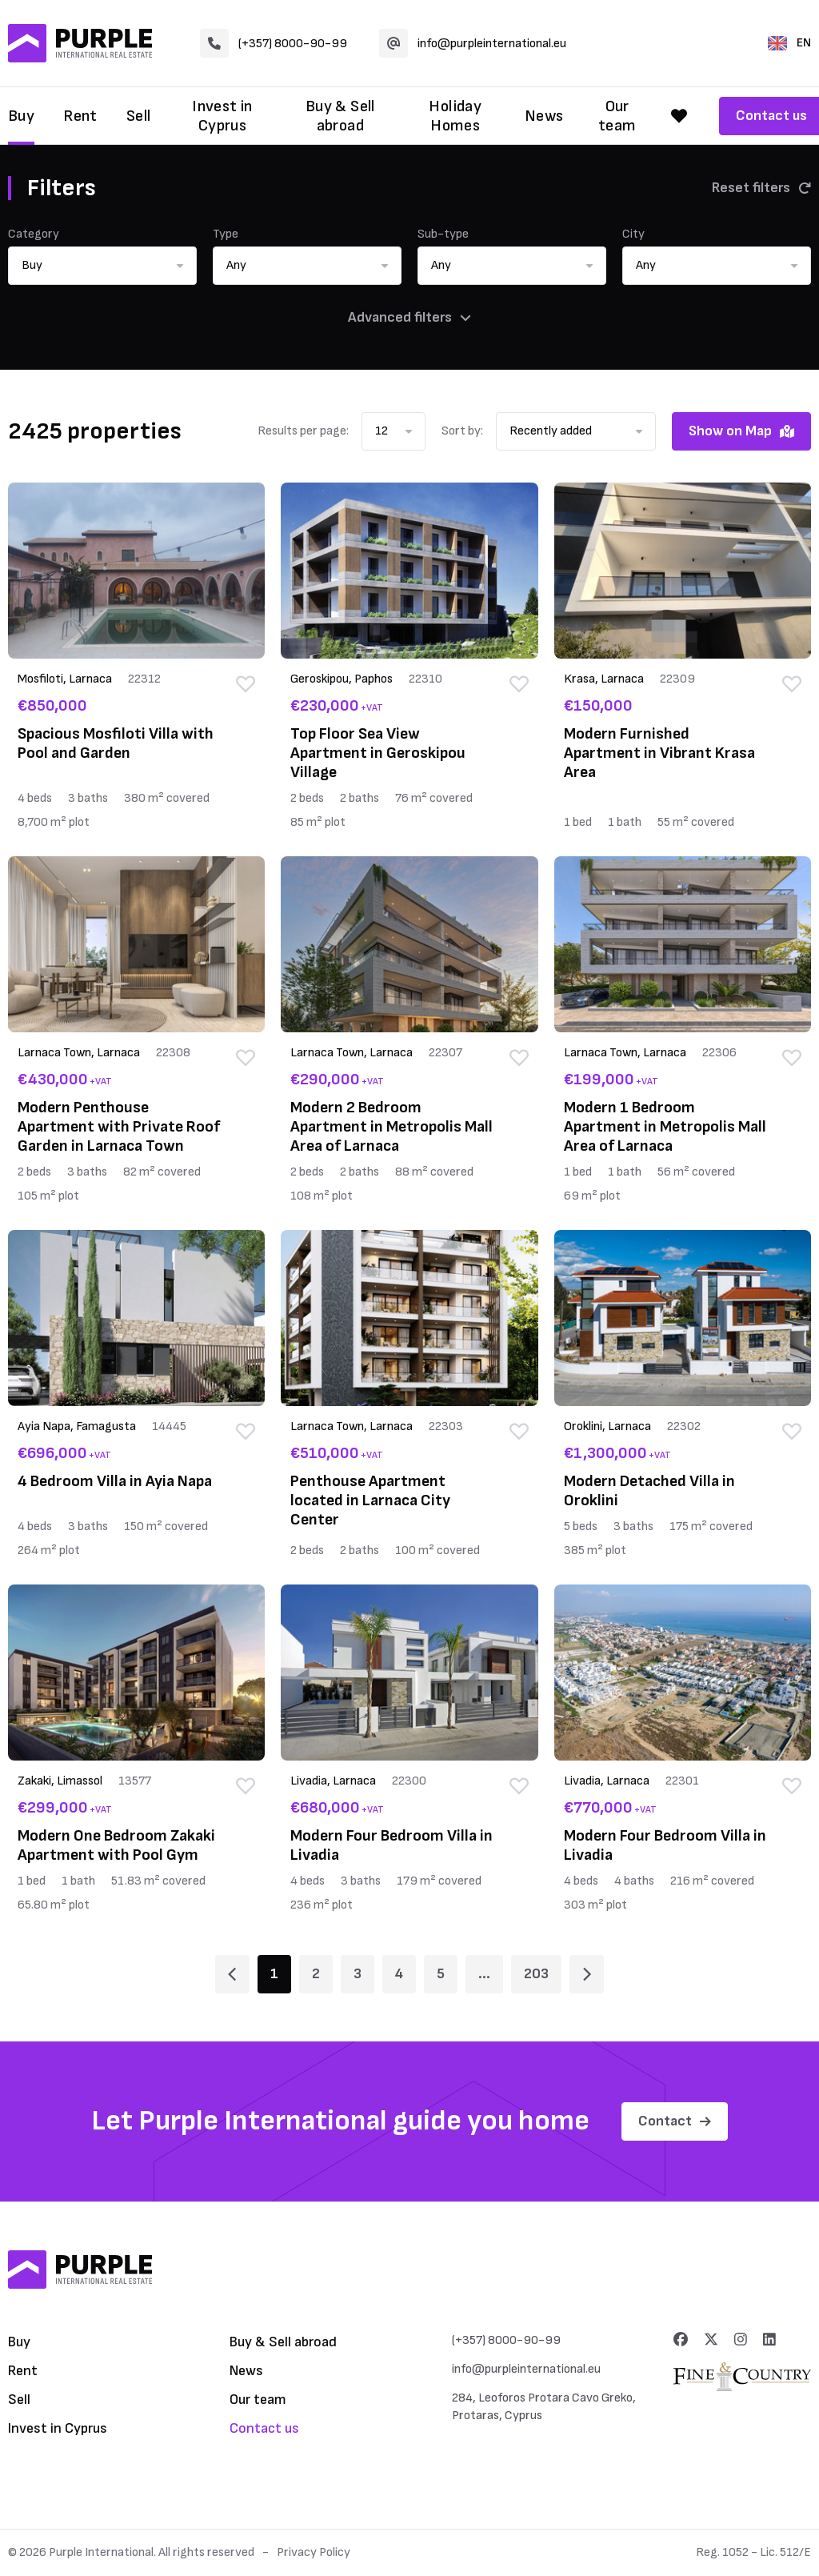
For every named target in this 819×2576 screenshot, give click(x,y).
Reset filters (761, 187)
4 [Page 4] (399, 1973)
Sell (138, 116)
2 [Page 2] (316, 1973)
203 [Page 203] (536, 1973)
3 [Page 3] (358, 1973)
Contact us (264, 2428)
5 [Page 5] (441, 1973)
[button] (102, 265)
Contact (674, 2121)
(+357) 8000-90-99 (273, 43)
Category (33, 234)
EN (789, 42)
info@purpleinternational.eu (472, 43)
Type (225, 234)
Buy (21, 116)
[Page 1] (232, 1974)
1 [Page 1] (274, 1973)
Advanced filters (409, 317)
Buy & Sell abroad (340, 116)
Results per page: (303, 431)
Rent (80, 116)
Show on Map (741, 431)
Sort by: (462, 431)
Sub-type (443, 234)
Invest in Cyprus (222, 116)
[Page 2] (586, 1974)
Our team (617, 116)
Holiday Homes (455, 116)
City (633, 234)
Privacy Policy (313, 2552)
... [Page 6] (484, 1973)
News (544, 116)
